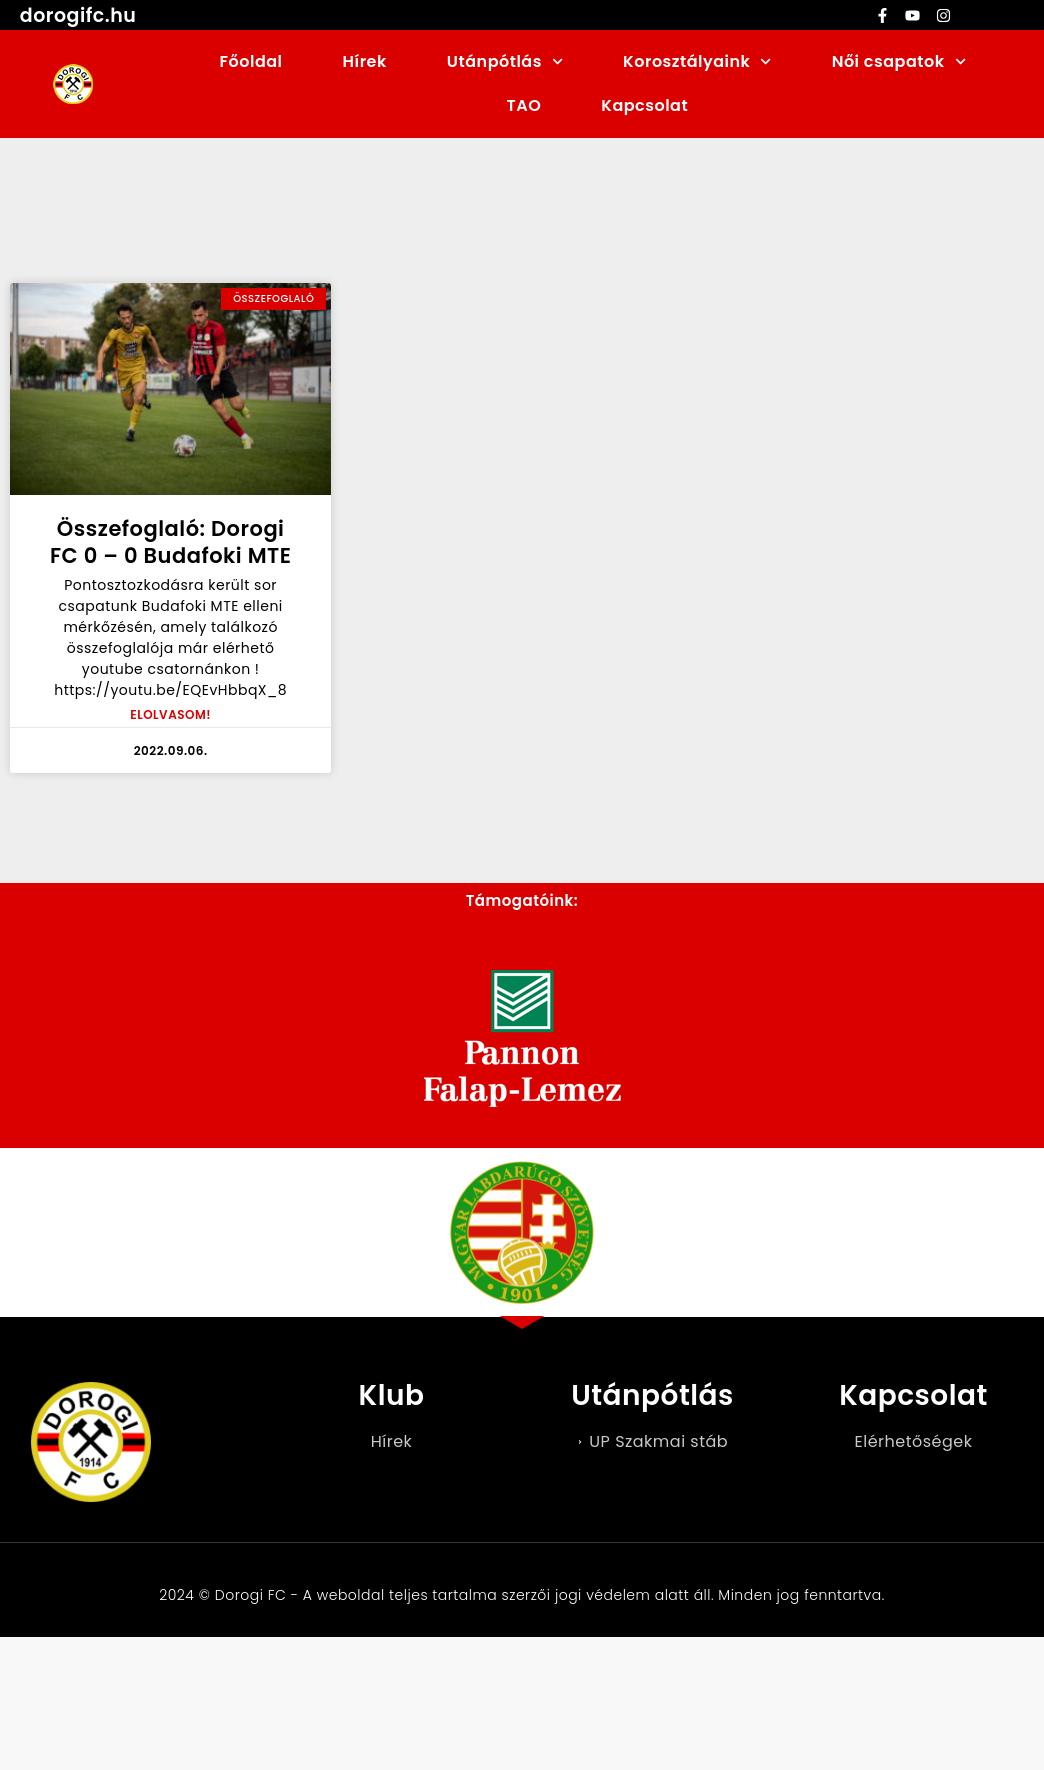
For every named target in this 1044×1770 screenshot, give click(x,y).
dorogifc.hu (78, 15)
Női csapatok (899, 61)
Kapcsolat (644, 105)
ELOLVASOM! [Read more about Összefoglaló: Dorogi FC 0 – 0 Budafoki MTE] (170, 714)
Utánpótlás (505, 61)
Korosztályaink (697, 61)
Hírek (365, 61)
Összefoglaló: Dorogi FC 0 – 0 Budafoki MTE (170, 542)
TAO (524, 105)
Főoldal (251, 61)
